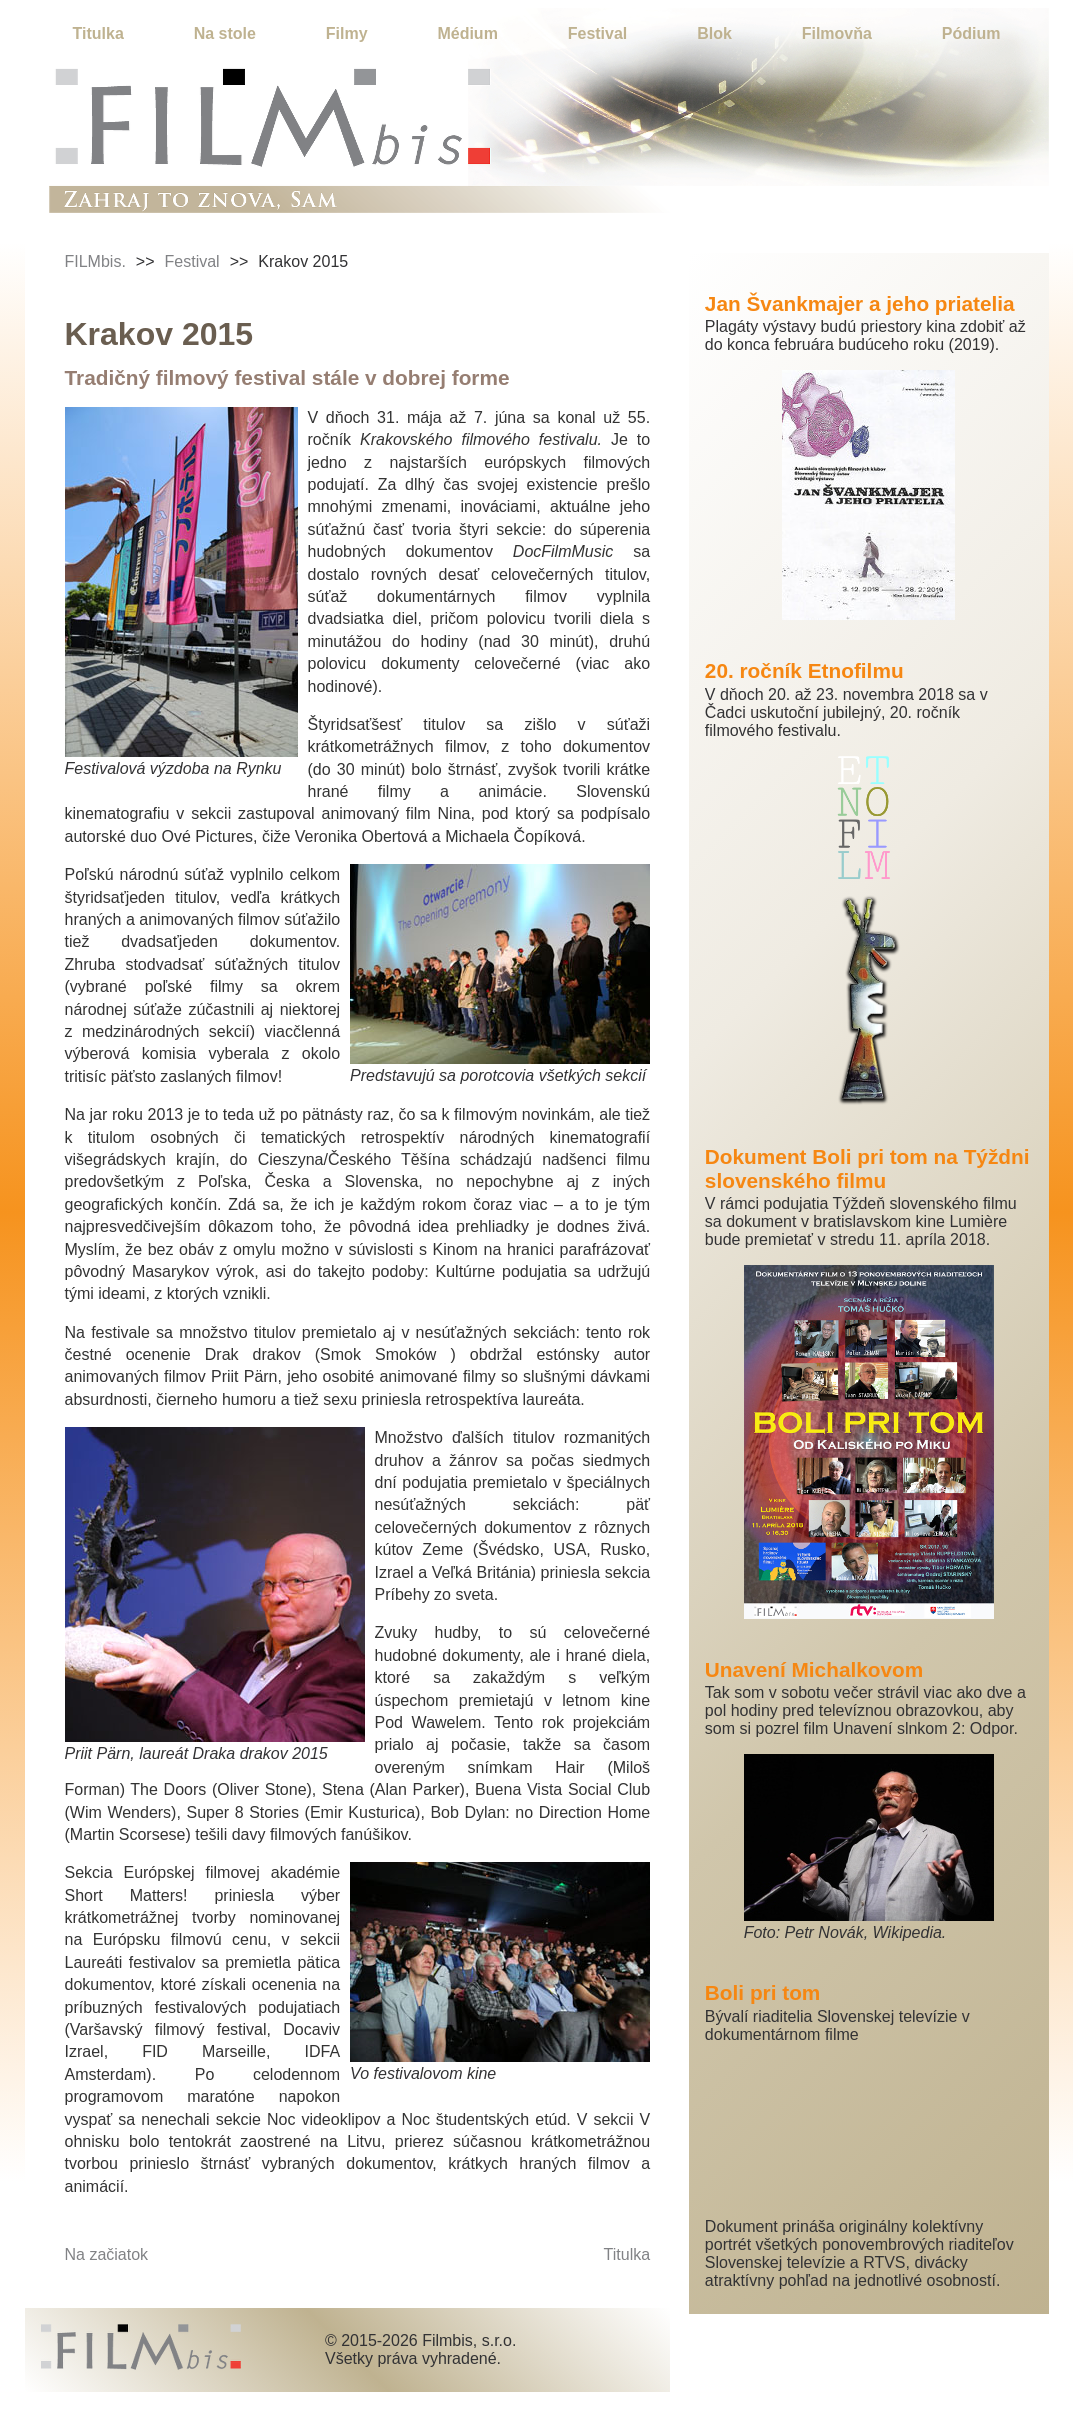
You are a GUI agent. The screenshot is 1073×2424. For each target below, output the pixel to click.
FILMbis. (95, 261)
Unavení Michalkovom (814, 1669)
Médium (467, 33)
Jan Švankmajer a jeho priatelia (860, 303)
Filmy (347, 33)
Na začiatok (107, 2254)
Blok (714, 33)
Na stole (225, 33)
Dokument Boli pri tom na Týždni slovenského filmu (867, 1168)
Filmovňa (837, 33)
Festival (598, 33)
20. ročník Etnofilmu (804, 670)
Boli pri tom (763, 1992)
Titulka (98, 33)
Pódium (971, 33)
